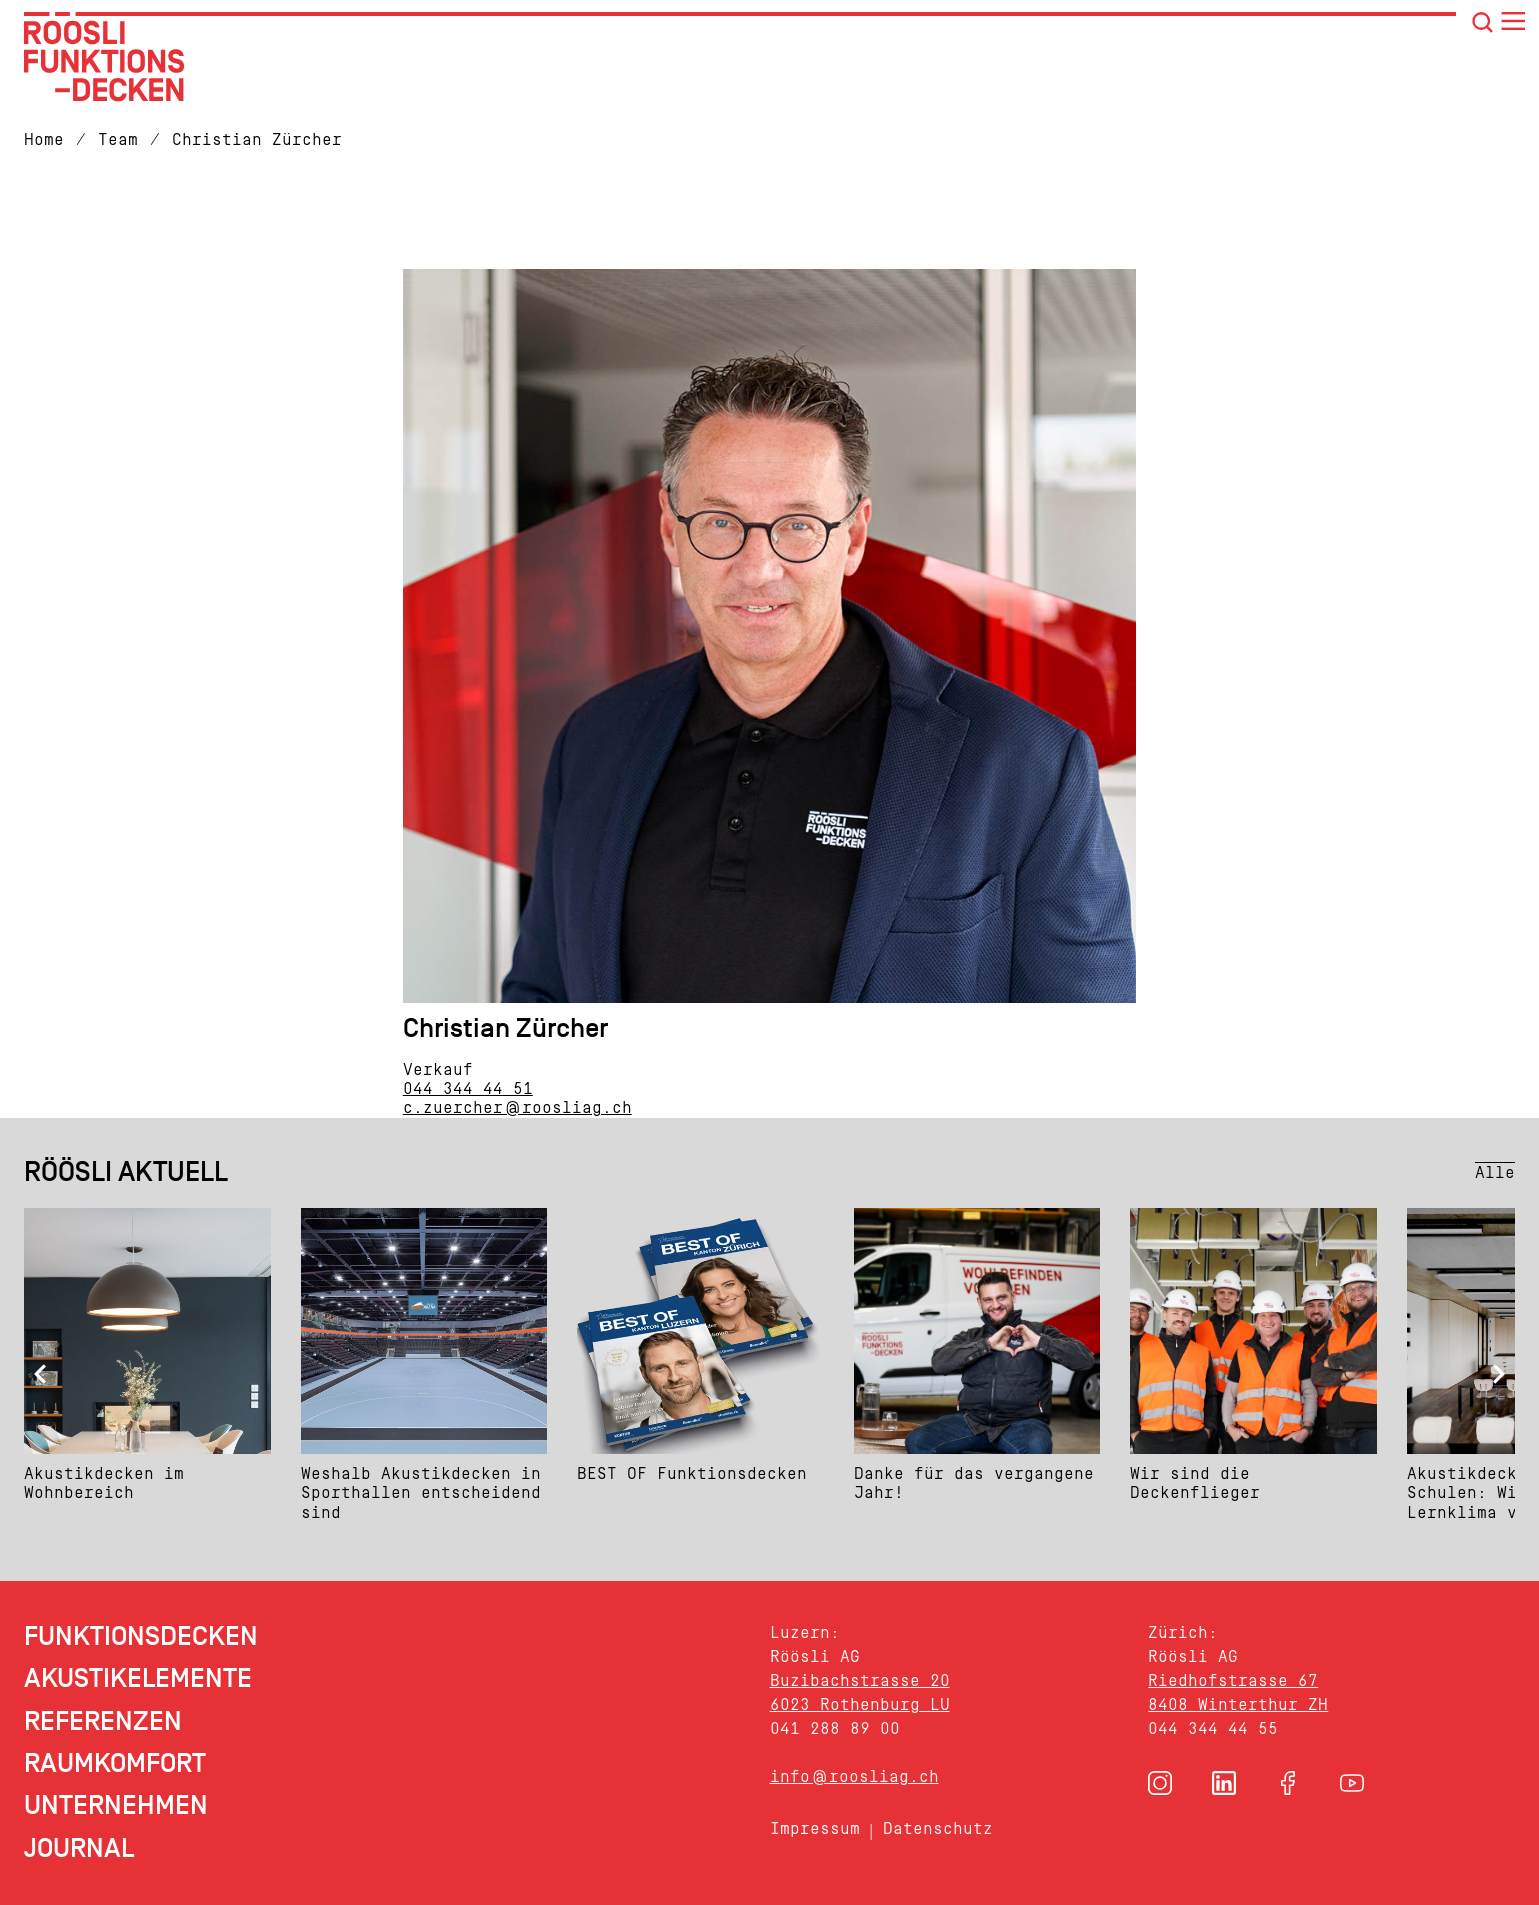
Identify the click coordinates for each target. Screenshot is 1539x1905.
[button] (1160, 1783)
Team (118, 139)
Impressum (815, 1828)
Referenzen (103, 1721)
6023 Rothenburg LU (860, 1704)
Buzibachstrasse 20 (860, 1680)
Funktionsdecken (141, 1636)
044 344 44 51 (468, 1088)
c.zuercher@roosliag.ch (517, 1107)
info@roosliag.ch (854, 1776)
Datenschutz (938, 1828)
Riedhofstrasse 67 (1233, 1680)
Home (44, 139)
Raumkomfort (115, 1763)
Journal (79, 1848)
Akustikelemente (138, 1678)
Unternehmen (116, 1805)
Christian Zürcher (257, 139)
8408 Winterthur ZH (1238, 1704)
